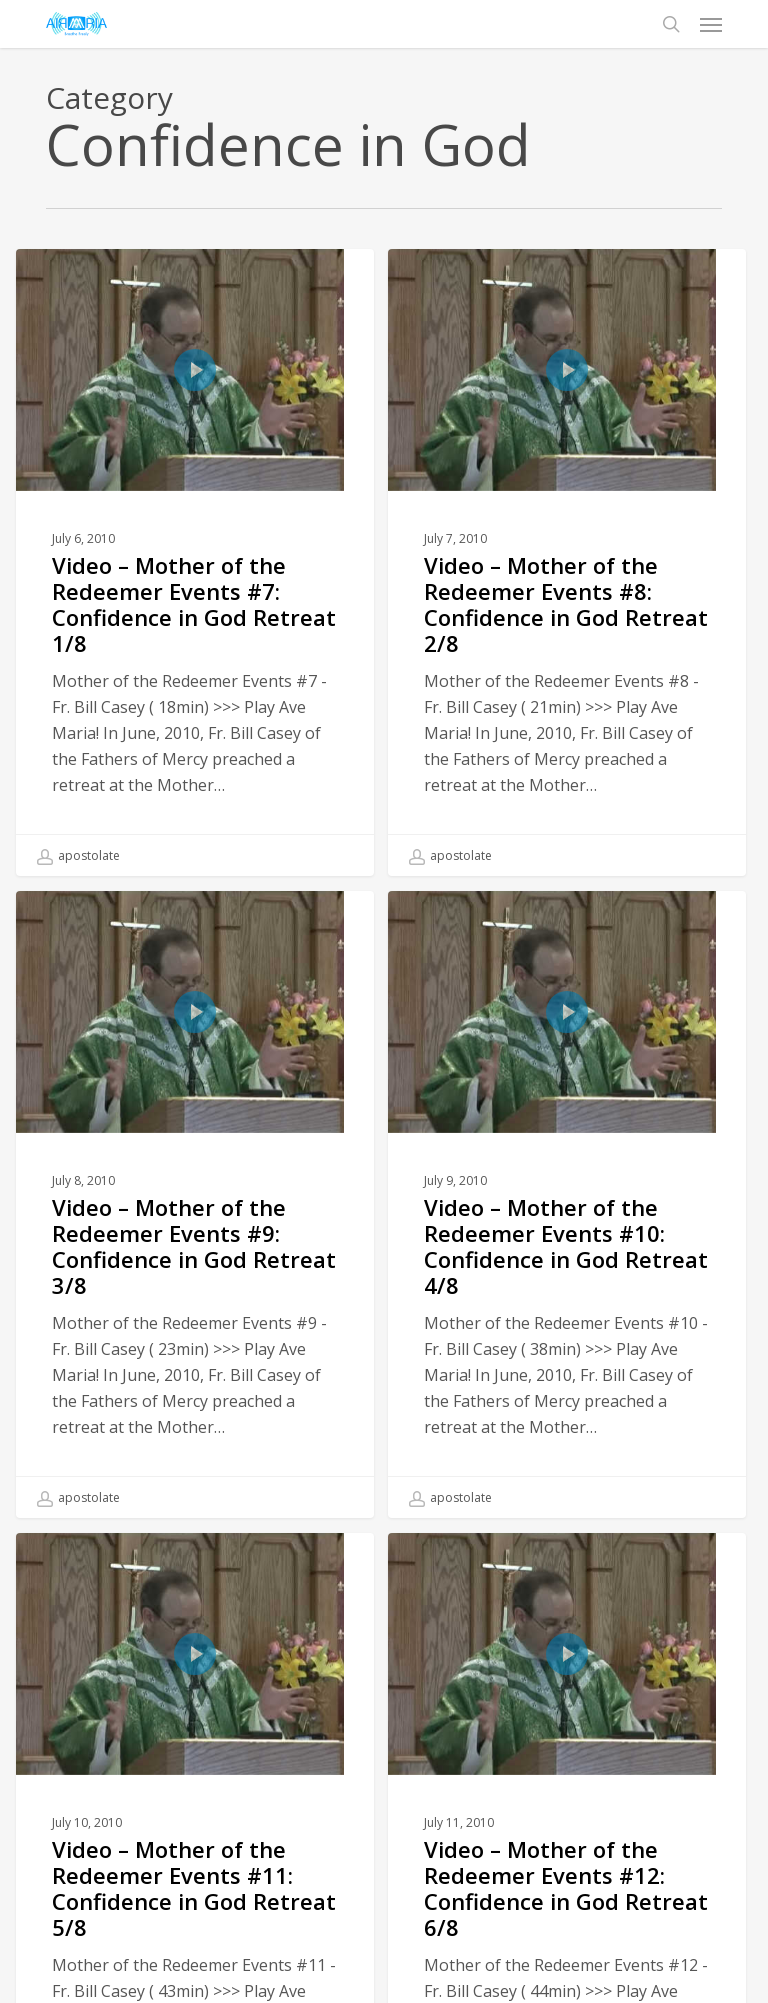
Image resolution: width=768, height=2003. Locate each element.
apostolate (78, 856)
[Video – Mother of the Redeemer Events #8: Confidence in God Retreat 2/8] (567, 562)
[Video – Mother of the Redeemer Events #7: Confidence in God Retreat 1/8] (195, 562)
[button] (711, 24)
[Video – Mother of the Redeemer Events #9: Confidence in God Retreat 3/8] (195, 1204)
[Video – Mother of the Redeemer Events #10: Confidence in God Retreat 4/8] (567, 1209)
